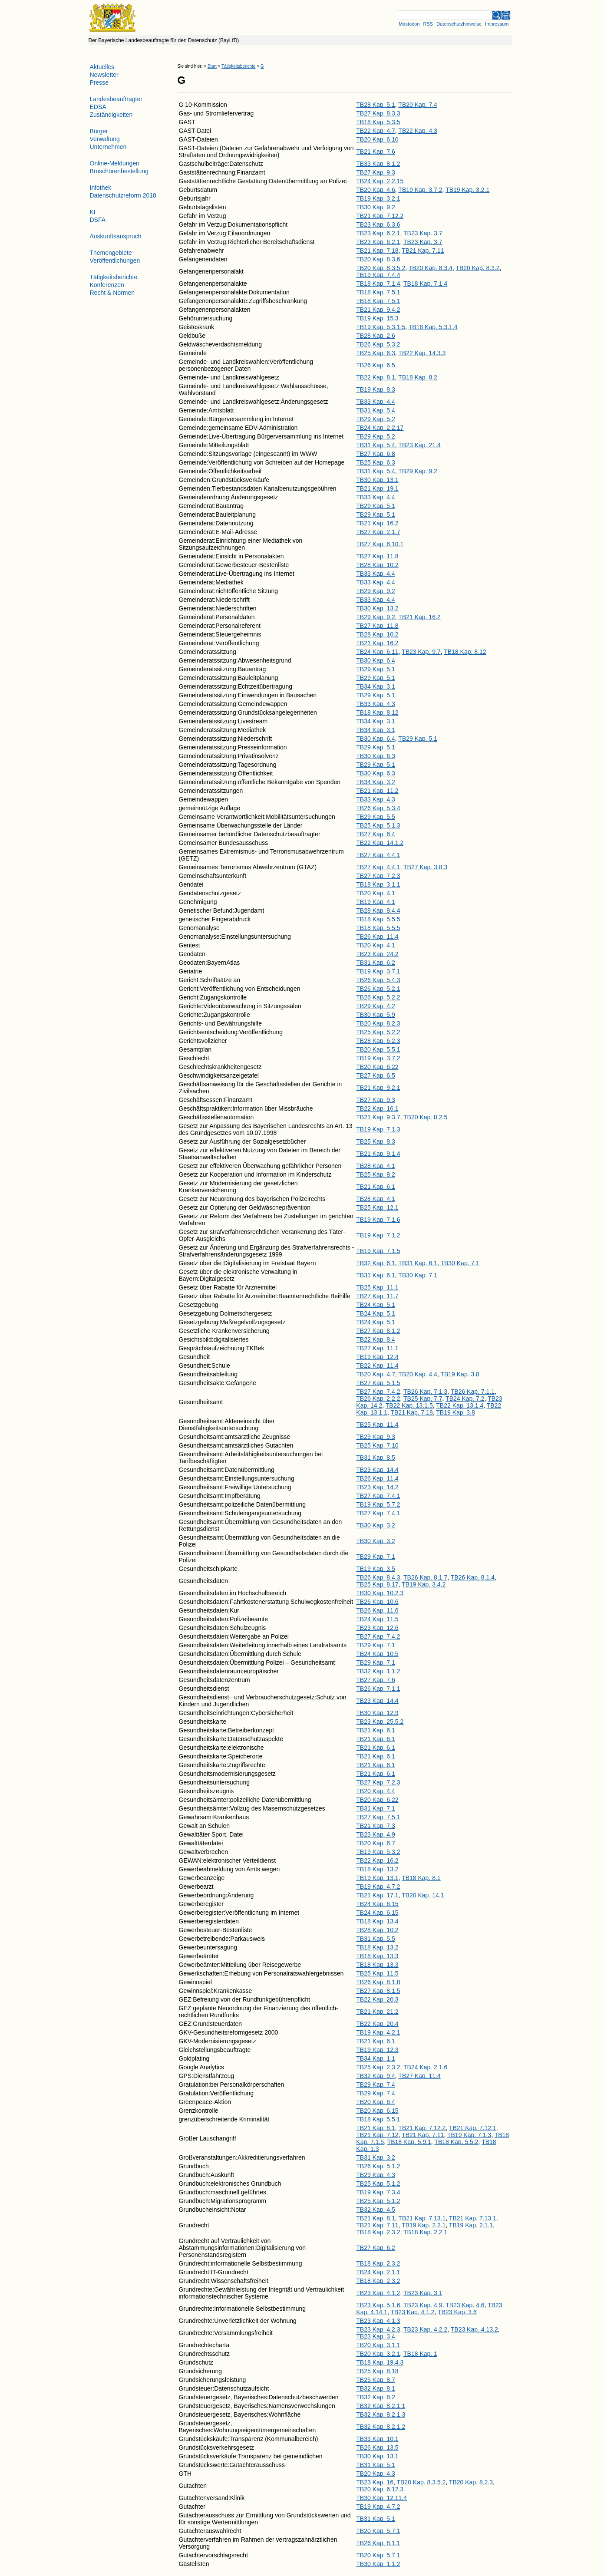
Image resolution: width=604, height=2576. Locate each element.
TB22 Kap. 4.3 (417, 130)
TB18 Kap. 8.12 (465, 651)
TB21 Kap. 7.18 (377, 250)
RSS (428, 23)
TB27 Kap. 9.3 (375, 172)
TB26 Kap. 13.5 (377, 2447)
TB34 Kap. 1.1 (375, 2058)
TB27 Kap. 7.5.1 (378, 1817)
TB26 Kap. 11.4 (377, 936)
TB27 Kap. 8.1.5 (378, 1990)
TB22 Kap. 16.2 (377, 1860)
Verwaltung (105, 138)
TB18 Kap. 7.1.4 (378, 283)
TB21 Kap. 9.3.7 (378, 1117)
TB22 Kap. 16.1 (377, 1108)
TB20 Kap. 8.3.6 (378, 259)
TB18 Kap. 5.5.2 (456, 2141)
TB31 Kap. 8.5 (375, 1457)
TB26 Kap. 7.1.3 (425, 1391)
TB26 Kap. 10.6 (377, 1601)
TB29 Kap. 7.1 (375, 1556)
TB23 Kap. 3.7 (422, 233)
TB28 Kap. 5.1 (375, 104)
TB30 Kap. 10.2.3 (379, 1593)
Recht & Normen (112, 292)
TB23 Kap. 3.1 (422, 2292)
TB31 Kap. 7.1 (375, 1808)
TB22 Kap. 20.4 (377, 2023)
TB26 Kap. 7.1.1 (473, 1391)
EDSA (98, 106)
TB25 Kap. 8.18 (377, 2371)
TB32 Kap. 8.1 (375, 2388)
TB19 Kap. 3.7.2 (420, 189)
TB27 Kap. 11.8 (377, 556)
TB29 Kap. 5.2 (375, 419)
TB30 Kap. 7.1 (459, 1263)
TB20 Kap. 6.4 (375, 2101)
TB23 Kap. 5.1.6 (378, 2305)
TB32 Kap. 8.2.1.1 (380, 2405)
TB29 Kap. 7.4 (375, 2084)
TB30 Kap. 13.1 (377, 479)
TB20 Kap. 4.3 (375, 2473)
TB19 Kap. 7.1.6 (378, 1219)
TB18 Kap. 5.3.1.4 (433, 326)
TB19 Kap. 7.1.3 (378, 1129)
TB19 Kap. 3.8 (459, 1374)
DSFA (98, 219)
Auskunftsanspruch (116, 236)
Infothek (101, 187)
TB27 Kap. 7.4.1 (378, 1495)
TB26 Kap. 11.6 (377, 1610)
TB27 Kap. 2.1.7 (378, 531)
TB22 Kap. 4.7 (375, 130)
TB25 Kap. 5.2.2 (378, 1032)
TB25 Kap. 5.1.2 (378, 2183)
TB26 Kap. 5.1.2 (378, 2166)
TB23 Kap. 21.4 (419, 445)
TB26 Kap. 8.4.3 (378, 1577)
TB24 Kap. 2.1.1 (378, 2272)
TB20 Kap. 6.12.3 (379, 2489)
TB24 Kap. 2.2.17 (379, 427)
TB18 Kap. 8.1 (421, 1877)
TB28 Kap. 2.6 (375, 335)
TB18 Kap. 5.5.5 (378, 919)
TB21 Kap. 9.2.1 (378, 1087)
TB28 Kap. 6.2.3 (378, 1040)
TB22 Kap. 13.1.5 (409, 1405)
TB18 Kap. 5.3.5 (378, 122)
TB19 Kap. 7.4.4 (378, 274)
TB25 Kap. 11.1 (377, 1287)
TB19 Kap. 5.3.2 (378, 1851)
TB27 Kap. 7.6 (375, 1679)
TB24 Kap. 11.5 (377, 1619)
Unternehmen (108, 146)
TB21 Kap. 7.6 (375, 151)
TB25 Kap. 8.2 (375, 1174)
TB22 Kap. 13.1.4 (459, 1405)
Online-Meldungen (114, 163)
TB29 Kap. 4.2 (375, 1006)
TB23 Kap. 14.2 (377, 1487)
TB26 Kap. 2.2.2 (378, 1398)
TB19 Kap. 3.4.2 (424, 1584)
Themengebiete (111, 252)
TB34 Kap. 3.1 (375, 686)
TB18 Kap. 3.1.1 (378, 884)
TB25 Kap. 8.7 (375, 2379)
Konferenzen (107, 284)
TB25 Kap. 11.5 (377, 1973)
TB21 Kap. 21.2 (377, 2011)
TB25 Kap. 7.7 (422, 1398)
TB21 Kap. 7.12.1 (472, 2127)
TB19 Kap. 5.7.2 (378, 1504)
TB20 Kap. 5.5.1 (378, 1049)
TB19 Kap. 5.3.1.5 (380, 326)
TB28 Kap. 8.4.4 (378, 910)
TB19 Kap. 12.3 (377, 2049)
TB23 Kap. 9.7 (421, 651)
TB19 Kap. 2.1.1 (471, 2225)
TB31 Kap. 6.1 (417, 1263)
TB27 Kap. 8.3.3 (378, 113)
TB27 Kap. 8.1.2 (378, 1330)
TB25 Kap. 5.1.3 (378, 825)
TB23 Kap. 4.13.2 (474, 2329)
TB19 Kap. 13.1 (377, 1877)
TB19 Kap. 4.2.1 (378, 2032)
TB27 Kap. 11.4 (419, 2075)
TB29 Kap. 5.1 (375, 505)
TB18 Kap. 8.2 (417, 377)
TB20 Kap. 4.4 (417, 1374)
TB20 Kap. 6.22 (377, 1066)
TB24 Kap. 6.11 (377, 651)
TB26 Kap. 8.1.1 (378, 2543)
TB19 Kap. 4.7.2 (378, 1886)
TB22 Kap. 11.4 (377, 1365)
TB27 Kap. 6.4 (375, 834)
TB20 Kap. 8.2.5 (425, 1117)
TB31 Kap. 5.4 (375, 410)
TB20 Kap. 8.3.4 (430, 267)
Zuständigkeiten (111, 114)
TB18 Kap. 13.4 (377, 1921)
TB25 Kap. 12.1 (377, 1207)
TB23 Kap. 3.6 (457, 2312)
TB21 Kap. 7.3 (375, 1825)
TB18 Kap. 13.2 (377, 1869)
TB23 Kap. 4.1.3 (378, 2320)
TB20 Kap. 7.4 (417, 104)
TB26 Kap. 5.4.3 (378, 979)
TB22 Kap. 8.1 (375, 377)
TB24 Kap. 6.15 (377, 1903)
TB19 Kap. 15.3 (377, 318)
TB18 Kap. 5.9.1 (409, 2141)
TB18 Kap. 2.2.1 (425, 2232)
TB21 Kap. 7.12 (377, 2134)
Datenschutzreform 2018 (123, 195)
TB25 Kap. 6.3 (375, 353)
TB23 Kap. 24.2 (377, 953)
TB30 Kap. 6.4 (375, 660)
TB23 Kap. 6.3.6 (378, 224)
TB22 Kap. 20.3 (377, 1999)
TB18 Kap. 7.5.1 (378, 292)
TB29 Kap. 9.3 (375, 1436)
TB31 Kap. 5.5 (375, 1938)
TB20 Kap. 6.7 (375, 1843)
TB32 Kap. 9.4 (375, 2075)
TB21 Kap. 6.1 (375, 1186)
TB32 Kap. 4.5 (375, 2209)
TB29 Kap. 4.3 (375, 2174)
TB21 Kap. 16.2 (377, 523)
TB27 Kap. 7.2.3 (378, 875)
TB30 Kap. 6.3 (375, 755)
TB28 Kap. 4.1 (375, 1165)
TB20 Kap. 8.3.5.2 (380, 267)
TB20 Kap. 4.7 (375, 1374)
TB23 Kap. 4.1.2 (378, 2292)
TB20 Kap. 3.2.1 (378, 2353)
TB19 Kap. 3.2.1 (467, 189)
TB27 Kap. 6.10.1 (379, 544)
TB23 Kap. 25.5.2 (379, 1721)
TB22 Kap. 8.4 (375, 1339)
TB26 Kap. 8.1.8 (378, 1982)
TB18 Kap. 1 (420, 2353)
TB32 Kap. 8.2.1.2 (380, 2426)
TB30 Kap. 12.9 (377, 1712)
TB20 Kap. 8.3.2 (477, 267)
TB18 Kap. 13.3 (377, 1956)
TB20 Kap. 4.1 (375, 893)
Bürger (99, 131)
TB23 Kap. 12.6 (377, 1627)
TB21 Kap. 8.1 (375, 2127)
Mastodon (409, 23)
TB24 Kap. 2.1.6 (425, 2067)
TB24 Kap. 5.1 (375, 1304)
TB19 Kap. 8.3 (375, 389)
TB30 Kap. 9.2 (375, 207)
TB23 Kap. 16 (374, 2482)
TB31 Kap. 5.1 (375, 2464)
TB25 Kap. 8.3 (375, 1141)
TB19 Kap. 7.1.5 (378, 1250)
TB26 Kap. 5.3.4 (378, 808)
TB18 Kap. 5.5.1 (378, 2119)
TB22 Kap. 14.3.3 (422, 353)
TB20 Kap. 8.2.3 (378, 1023)
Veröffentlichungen (115, 260)
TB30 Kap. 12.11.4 (381, 2497)
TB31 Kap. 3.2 (375, 2157)
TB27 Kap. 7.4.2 (378, 1391)
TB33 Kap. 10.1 (377, 2438)
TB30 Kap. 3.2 (375, 1525)
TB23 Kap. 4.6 (465, 2305)
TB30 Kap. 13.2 (377, 608)
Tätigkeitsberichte (238, 66)
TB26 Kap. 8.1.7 (425, 1577)
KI (93, 211)
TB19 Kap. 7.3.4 (378, 2192)
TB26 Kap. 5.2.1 (378, 988)
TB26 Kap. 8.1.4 (473, 1577)
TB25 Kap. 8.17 (377, 1584)
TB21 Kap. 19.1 (377, 488)
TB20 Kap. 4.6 (375, 189)
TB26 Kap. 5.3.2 (378, 344)
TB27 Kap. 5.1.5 (378, 1382)
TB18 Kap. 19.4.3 (379, 2362)
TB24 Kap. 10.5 (377, 1653)
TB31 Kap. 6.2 (375, 962)
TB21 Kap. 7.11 (423, 250)
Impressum (496, 23)
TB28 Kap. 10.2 (377, 564)
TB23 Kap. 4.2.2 (425, 2329)
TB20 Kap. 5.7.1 (378, 2530)
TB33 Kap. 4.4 (375, 401)
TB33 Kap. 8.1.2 (378, 163)
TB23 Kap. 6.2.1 (378, 233)
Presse (99, 82)
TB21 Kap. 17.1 (377, 1895)
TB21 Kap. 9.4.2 (378, 309)
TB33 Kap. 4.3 (375, 703)
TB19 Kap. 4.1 (375, 901)
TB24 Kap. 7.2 (465, 1398)
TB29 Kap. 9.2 (417, 471)
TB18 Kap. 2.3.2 (378, 2232)
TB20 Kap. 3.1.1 (378, 2345)
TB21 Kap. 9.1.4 (378, 1153)
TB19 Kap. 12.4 (377, 1356)
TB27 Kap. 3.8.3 (425, 867)
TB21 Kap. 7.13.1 (422, 2218)
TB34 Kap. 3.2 (375, 781)
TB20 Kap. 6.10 (377, 139)
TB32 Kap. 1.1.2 (378, 1671)
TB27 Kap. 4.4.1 (378, 854)
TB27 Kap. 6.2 (375, 2247)
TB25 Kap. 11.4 (377, 1424)
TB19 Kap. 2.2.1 (424, 2225)
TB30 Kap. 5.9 (375, 1014)
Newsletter (104, 74)
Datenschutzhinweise (459, 23)
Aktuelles (102, 66)
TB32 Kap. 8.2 (375, 2397)
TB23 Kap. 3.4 (375, 2336)
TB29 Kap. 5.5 (375, 816)
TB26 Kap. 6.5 (375, 365)
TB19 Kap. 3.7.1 (378, 971)
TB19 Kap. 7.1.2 (378, 1235)
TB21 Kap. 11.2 (377, 790)
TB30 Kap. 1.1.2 (378, 2563)
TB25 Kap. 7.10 (377, 1445)
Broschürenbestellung (119, 171)
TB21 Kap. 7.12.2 (379, 215)
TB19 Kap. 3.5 (375, 1568)
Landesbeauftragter (116, 99)
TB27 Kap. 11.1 (377, 1348)
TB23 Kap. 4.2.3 (378, 2329)
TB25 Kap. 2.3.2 (378, 2067)
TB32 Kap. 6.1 (375, 1263)
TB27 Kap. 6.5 (375, 1075)
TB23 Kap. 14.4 (377, 1469)
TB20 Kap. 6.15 (377, 2110)
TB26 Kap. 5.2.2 (378, 997)
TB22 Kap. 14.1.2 (379, 842)
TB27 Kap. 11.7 (377, 1296)
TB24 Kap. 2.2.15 (379, 181)
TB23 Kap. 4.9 (375, 1834)
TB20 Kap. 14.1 (423, 1895)
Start (212, 66)
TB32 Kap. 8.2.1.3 (380, 2414)
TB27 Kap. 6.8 (375, 453)
